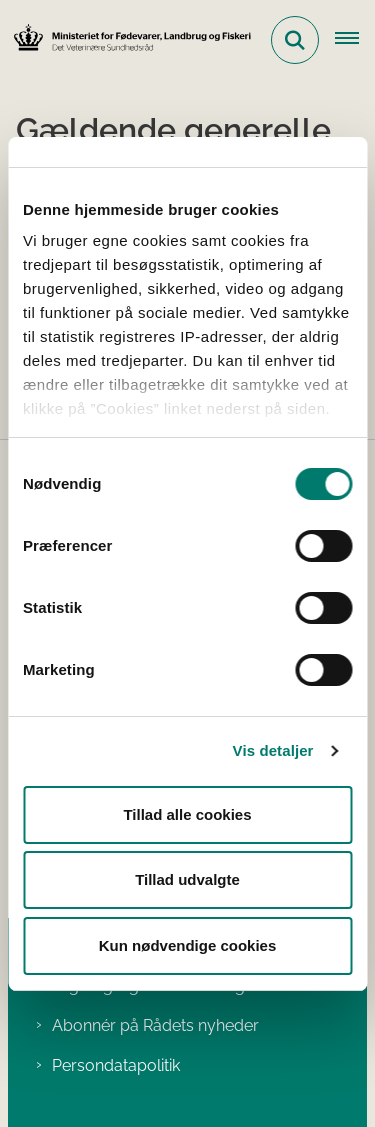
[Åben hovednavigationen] (355, 40)
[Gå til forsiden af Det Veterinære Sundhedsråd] (126, 39)
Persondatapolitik (116, 1065)
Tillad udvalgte (187, 879)
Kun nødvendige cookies (188, 945)
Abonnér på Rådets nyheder (155, 1025)
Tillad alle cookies (187, 814)
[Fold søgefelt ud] (295, 40)
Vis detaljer (273, 750)
